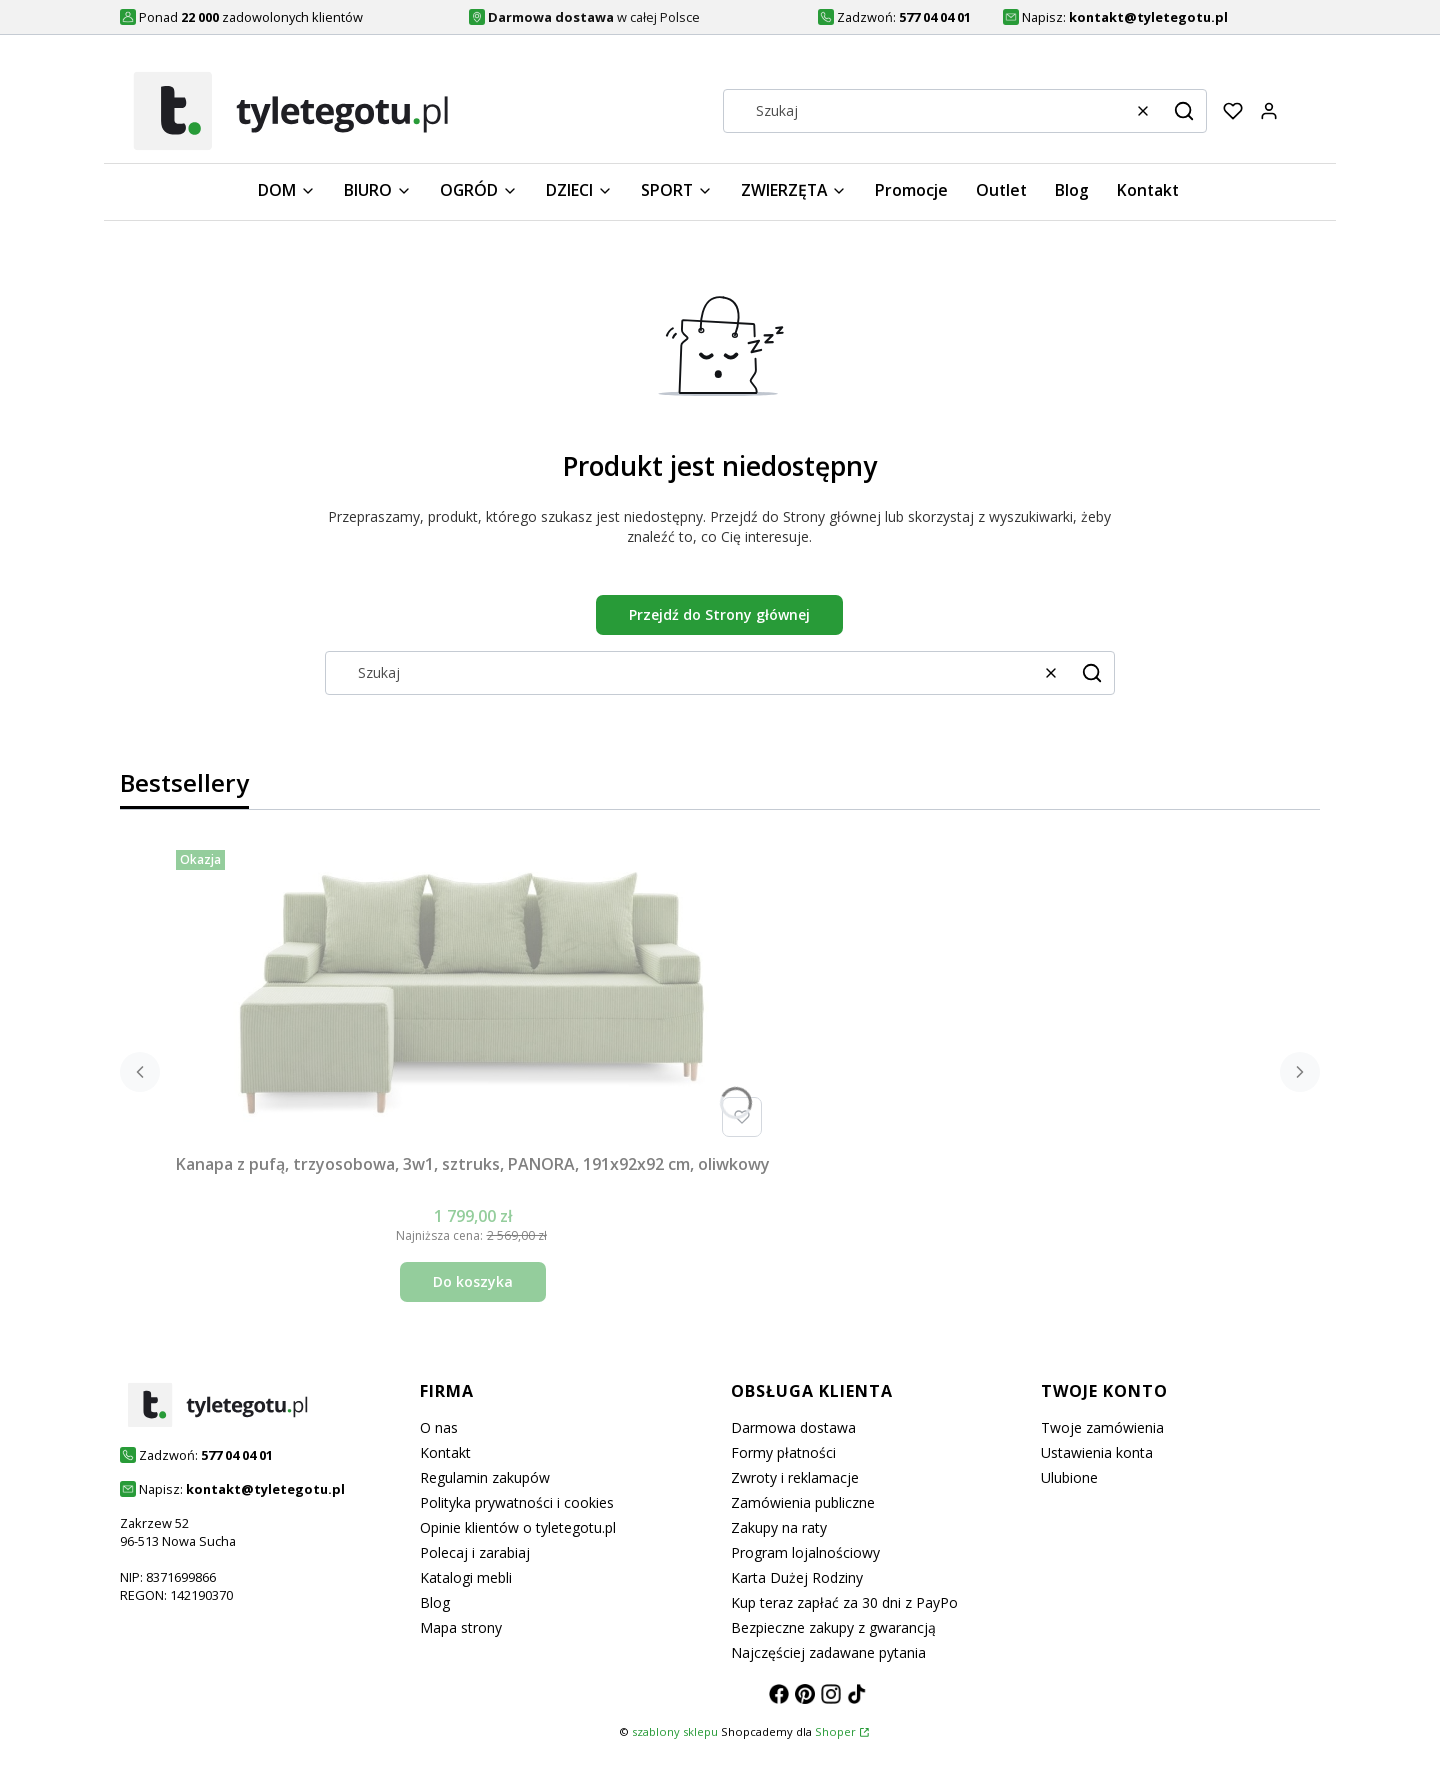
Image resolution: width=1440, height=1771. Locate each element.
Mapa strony (461, 1627)
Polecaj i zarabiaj (475, 1552)
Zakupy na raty (779, 1527)
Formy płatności (783, 1452)
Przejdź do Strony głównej (719, 614)
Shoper (835, 1731)
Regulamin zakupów (485, 1477)
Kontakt (445, 1452)
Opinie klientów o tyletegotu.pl (518, 1527)
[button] (1184, 111)
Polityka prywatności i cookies (517, 1502)
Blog (435, 1602)
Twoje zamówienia (1102, 1427)
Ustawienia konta (1097, 1452)
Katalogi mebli (466, 1577)
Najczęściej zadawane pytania (828, 1652)
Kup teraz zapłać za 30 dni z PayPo (844, 1602)
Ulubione (1069, 1477)
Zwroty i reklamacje (795, 1477)
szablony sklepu (675, 1731)
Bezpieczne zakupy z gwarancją (833, 1627)
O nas (439, 1427)
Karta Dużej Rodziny (797, 1577)
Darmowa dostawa (793, 1427)
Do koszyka (473, 1281)
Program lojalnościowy (805, 1552)
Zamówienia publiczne (803, 1502)
